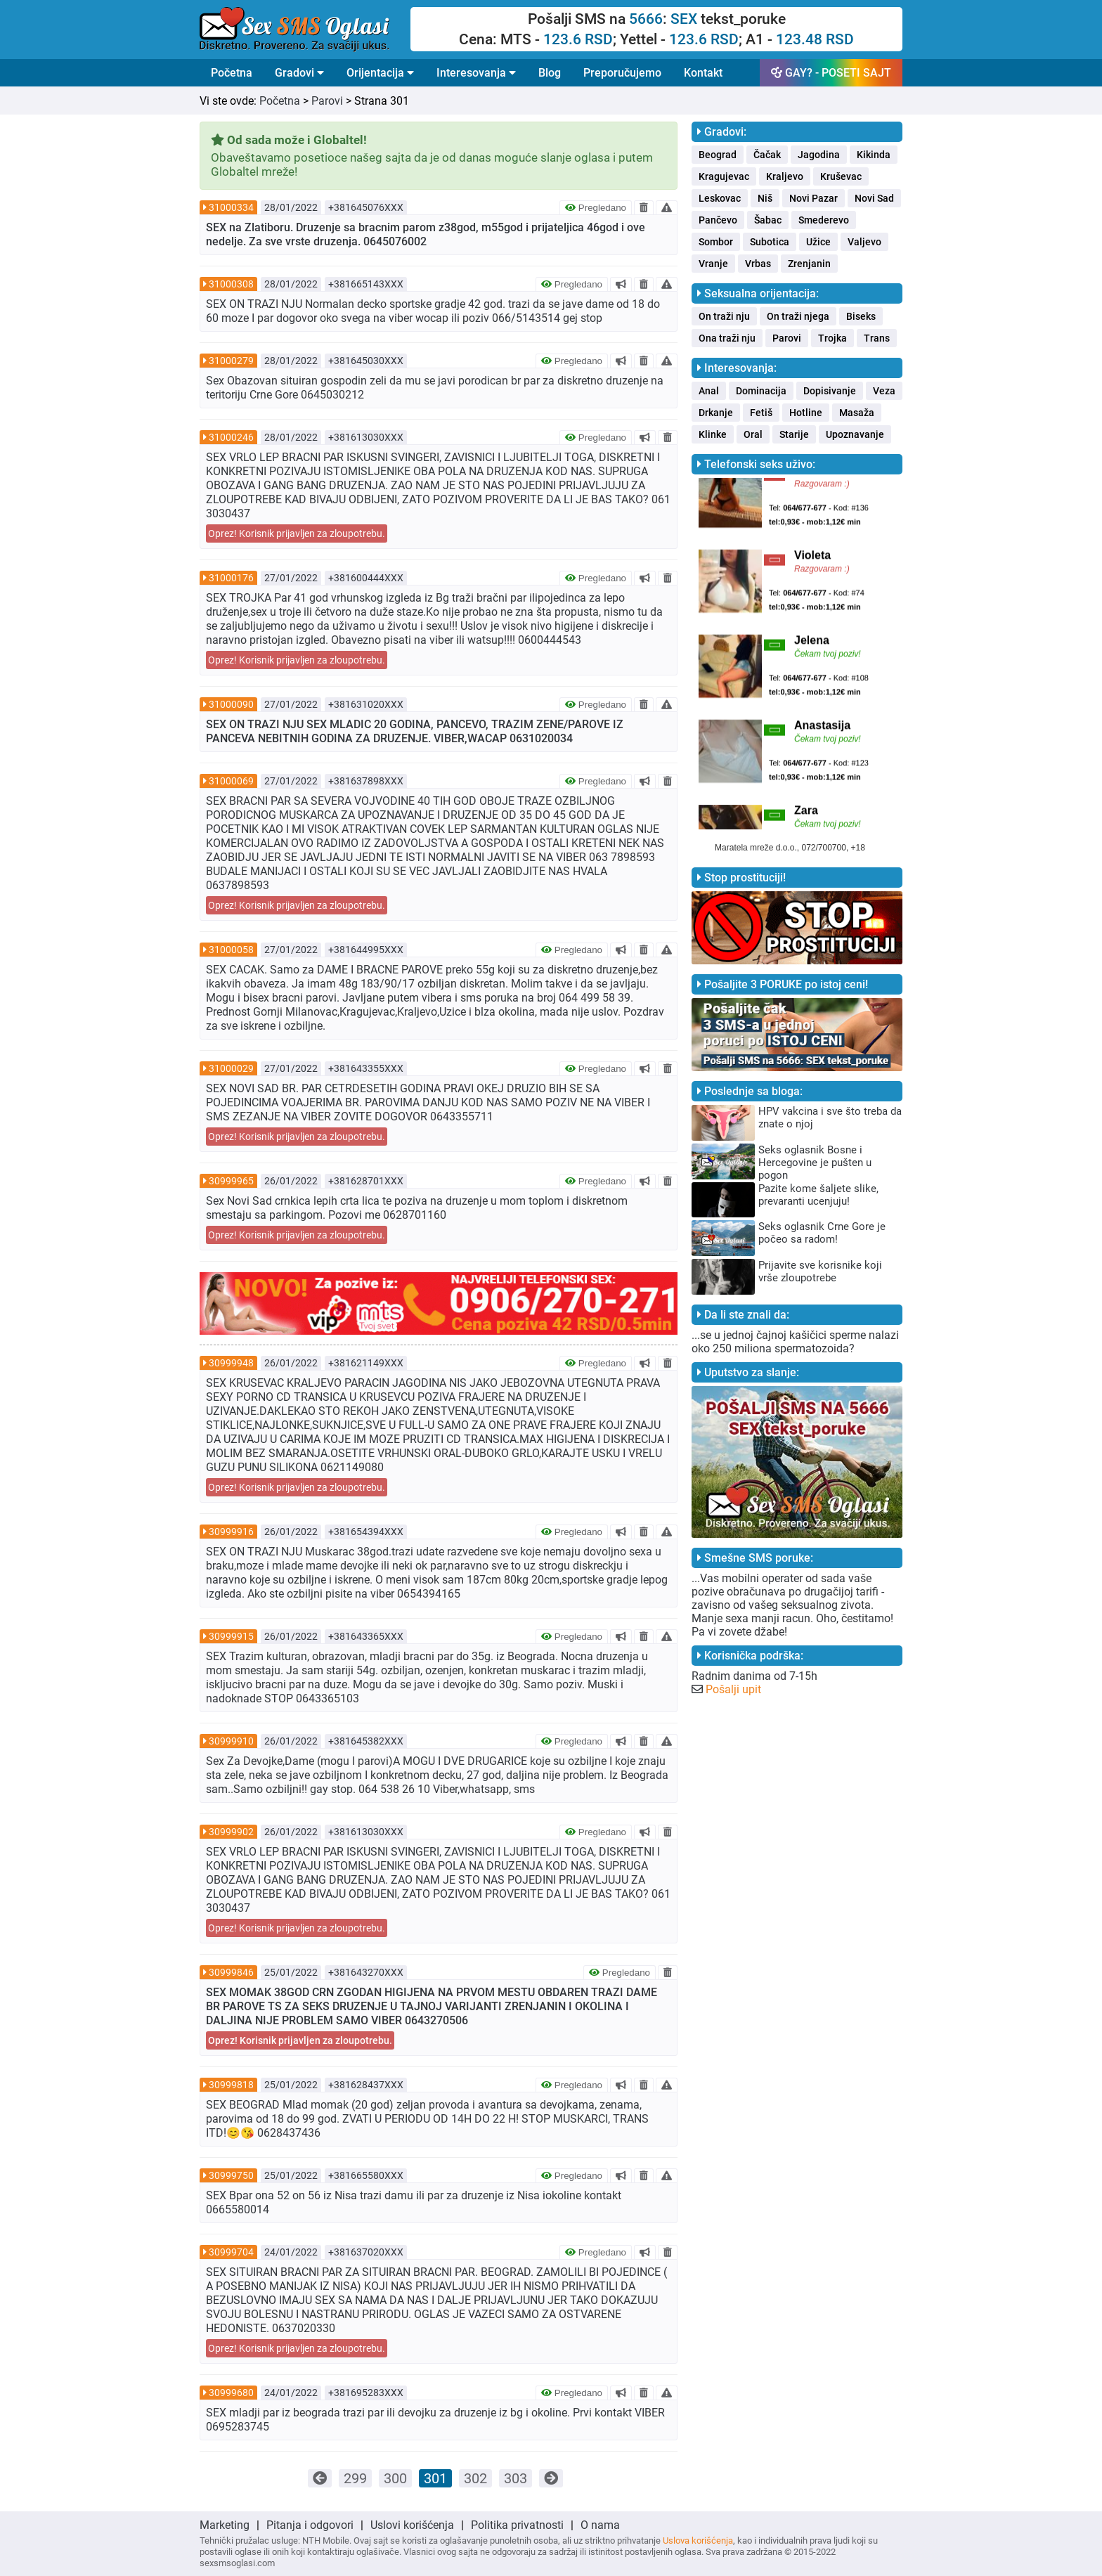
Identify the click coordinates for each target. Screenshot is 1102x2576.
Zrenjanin (809, 263)
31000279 (231, 360)
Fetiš (761, 412)
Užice (818, 241)
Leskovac (720, 198)
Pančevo (718, 220)
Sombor (716, 241)
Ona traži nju (727, 338)
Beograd (718, 154)
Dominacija (761, 390)
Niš (765, 198)
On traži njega (798, 316)
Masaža (856, 412)
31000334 (231, 207)
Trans (877, 338)
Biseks (861, 316)
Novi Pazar (813, 198)
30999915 (231, 1636)
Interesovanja (476, 72)
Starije (794, 434)
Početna (231, 72)
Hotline (805, 412)
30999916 (231, 1531)
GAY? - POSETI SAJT (831, 72)
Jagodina (819, 154)
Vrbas (758, 263)
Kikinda (873, 154)
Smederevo (823, 220)
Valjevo (864, 241)
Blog (549, 72)
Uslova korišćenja (698, 2540)
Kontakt (703, 72)
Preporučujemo (622, 72)
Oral (753, 434)
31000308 (231, 284)
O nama (600, 2525)
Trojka (832, 338)
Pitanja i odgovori (310, 2525)
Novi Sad (874, 198)
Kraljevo (784, 176)
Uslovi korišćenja (412, 2525)
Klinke (713, 434)
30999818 (231, 2084)
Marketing (224, 2525)
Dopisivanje (829, 390)
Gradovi (299, 72)
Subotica (769, 241)
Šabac (768, 220)
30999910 (231, 1741)
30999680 (231, 2392)
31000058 (231, 949)
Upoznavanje (855, 434)
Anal (709, 390)
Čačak (767, 154)
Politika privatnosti (517, 2525)
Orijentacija (380, 72)
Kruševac (841, 176)
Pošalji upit (733, 1689)
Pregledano (595, 207)
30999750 (231, 2175)
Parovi (327, 101)
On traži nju (724, 316)
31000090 (231, 704)
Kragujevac (724, 176)
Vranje (713, 263)
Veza (884, 390)
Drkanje (716, 412)
